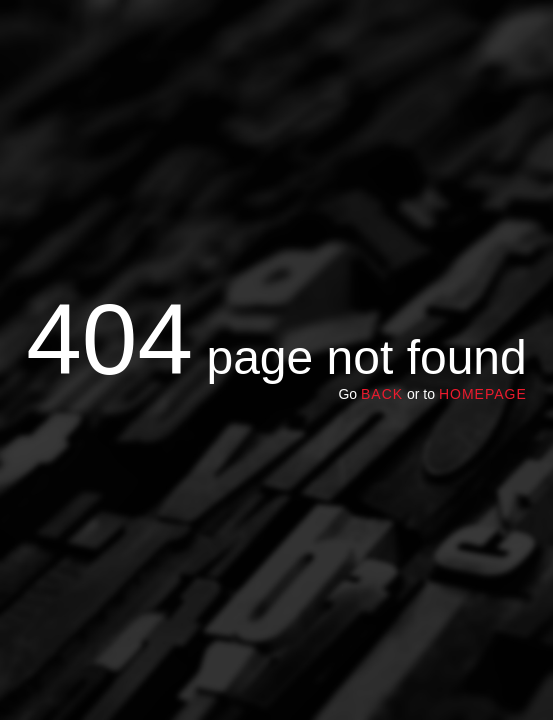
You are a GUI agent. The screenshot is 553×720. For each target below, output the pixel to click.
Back (382, 394)
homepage (483, 394)
